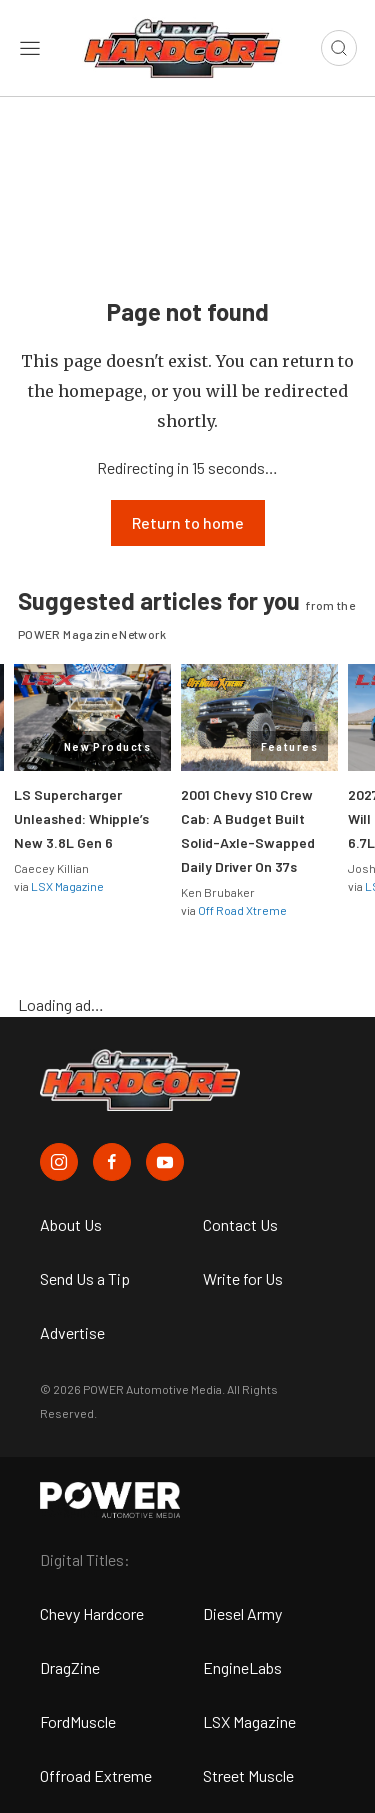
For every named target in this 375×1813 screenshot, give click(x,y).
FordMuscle (78, 1721)
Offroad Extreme (96, 1775)
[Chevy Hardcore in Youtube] (165, 1162)
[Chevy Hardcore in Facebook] (112, 1162)
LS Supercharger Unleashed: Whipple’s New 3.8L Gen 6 (81, 818)
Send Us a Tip (85, 1278)
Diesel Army (242, 1613)
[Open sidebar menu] (30, 48)
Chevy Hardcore (92, 1613)
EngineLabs (242, 1667)
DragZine (70, 1667)
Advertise (72, 1332)
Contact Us (240, 1224)
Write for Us (243, 1278)
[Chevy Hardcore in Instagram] (59, 1162)
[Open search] (339, 48)
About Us (71, 1224)
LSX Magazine (67, 886)
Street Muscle (248, 1775)
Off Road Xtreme (242, 910)
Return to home (188, 522)
